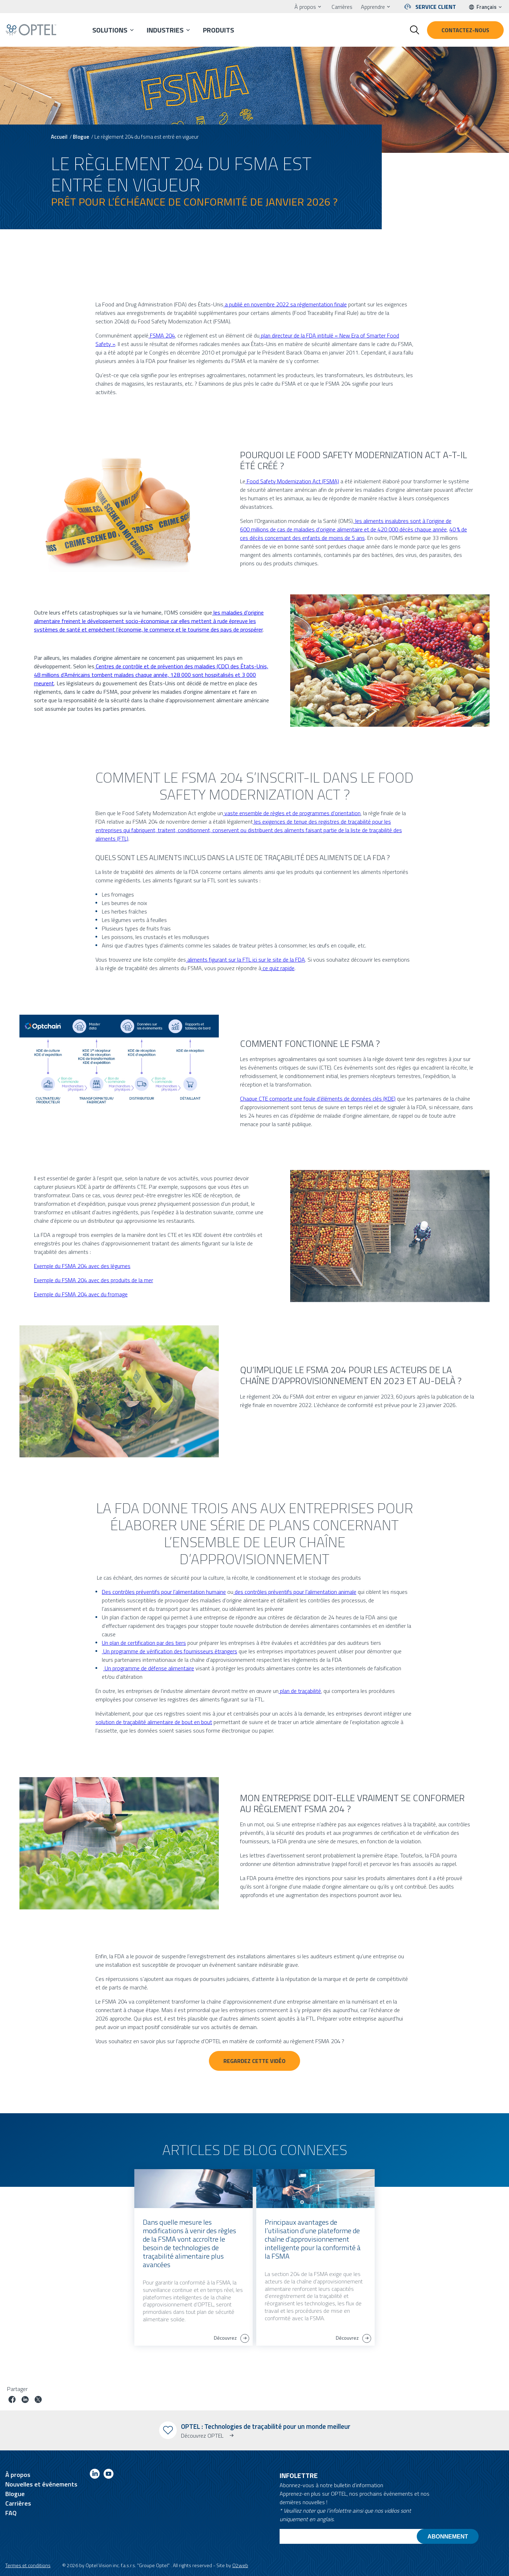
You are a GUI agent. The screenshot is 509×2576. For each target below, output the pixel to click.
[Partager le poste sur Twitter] (38, 2400)
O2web (240, 2565)
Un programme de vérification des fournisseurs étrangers (169, 1651)
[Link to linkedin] (94, 2475)
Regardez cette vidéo (254, 2061)
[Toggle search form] (414, 30)
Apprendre (373, 6)
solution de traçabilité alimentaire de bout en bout (153, 1722)
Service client (435, 6)
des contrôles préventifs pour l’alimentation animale (294, 1591)
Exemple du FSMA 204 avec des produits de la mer (93, 1280)
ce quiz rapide (277, 968)
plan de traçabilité (300, 1691)
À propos (305, 6)
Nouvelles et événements (41, 2484)
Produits (218, 29)
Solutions (109, 29)
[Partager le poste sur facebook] (12, 2400)
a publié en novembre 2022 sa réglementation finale (285, 304)
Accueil (59, 137)
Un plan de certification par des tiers (144, 1642)
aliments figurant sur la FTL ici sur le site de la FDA (245, 959)
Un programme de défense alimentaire (148, 1668)
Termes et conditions (28, 2565)
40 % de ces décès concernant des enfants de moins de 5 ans (353, 533)
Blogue (81, 137)
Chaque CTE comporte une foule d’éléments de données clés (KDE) (318, 1098)
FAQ (11, 2513)
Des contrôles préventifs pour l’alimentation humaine (164, 1591)
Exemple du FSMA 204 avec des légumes (82, 1266)
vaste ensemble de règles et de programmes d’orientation (292, 813)
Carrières (342, 6)
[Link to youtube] (108, 2475)
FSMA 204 (161, 335)
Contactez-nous (465, 30)
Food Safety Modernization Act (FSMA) (292, 481)
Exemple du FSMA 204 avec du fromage (81, 1294)
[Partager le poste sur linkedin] (25, 2400)
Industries (165, 29)
